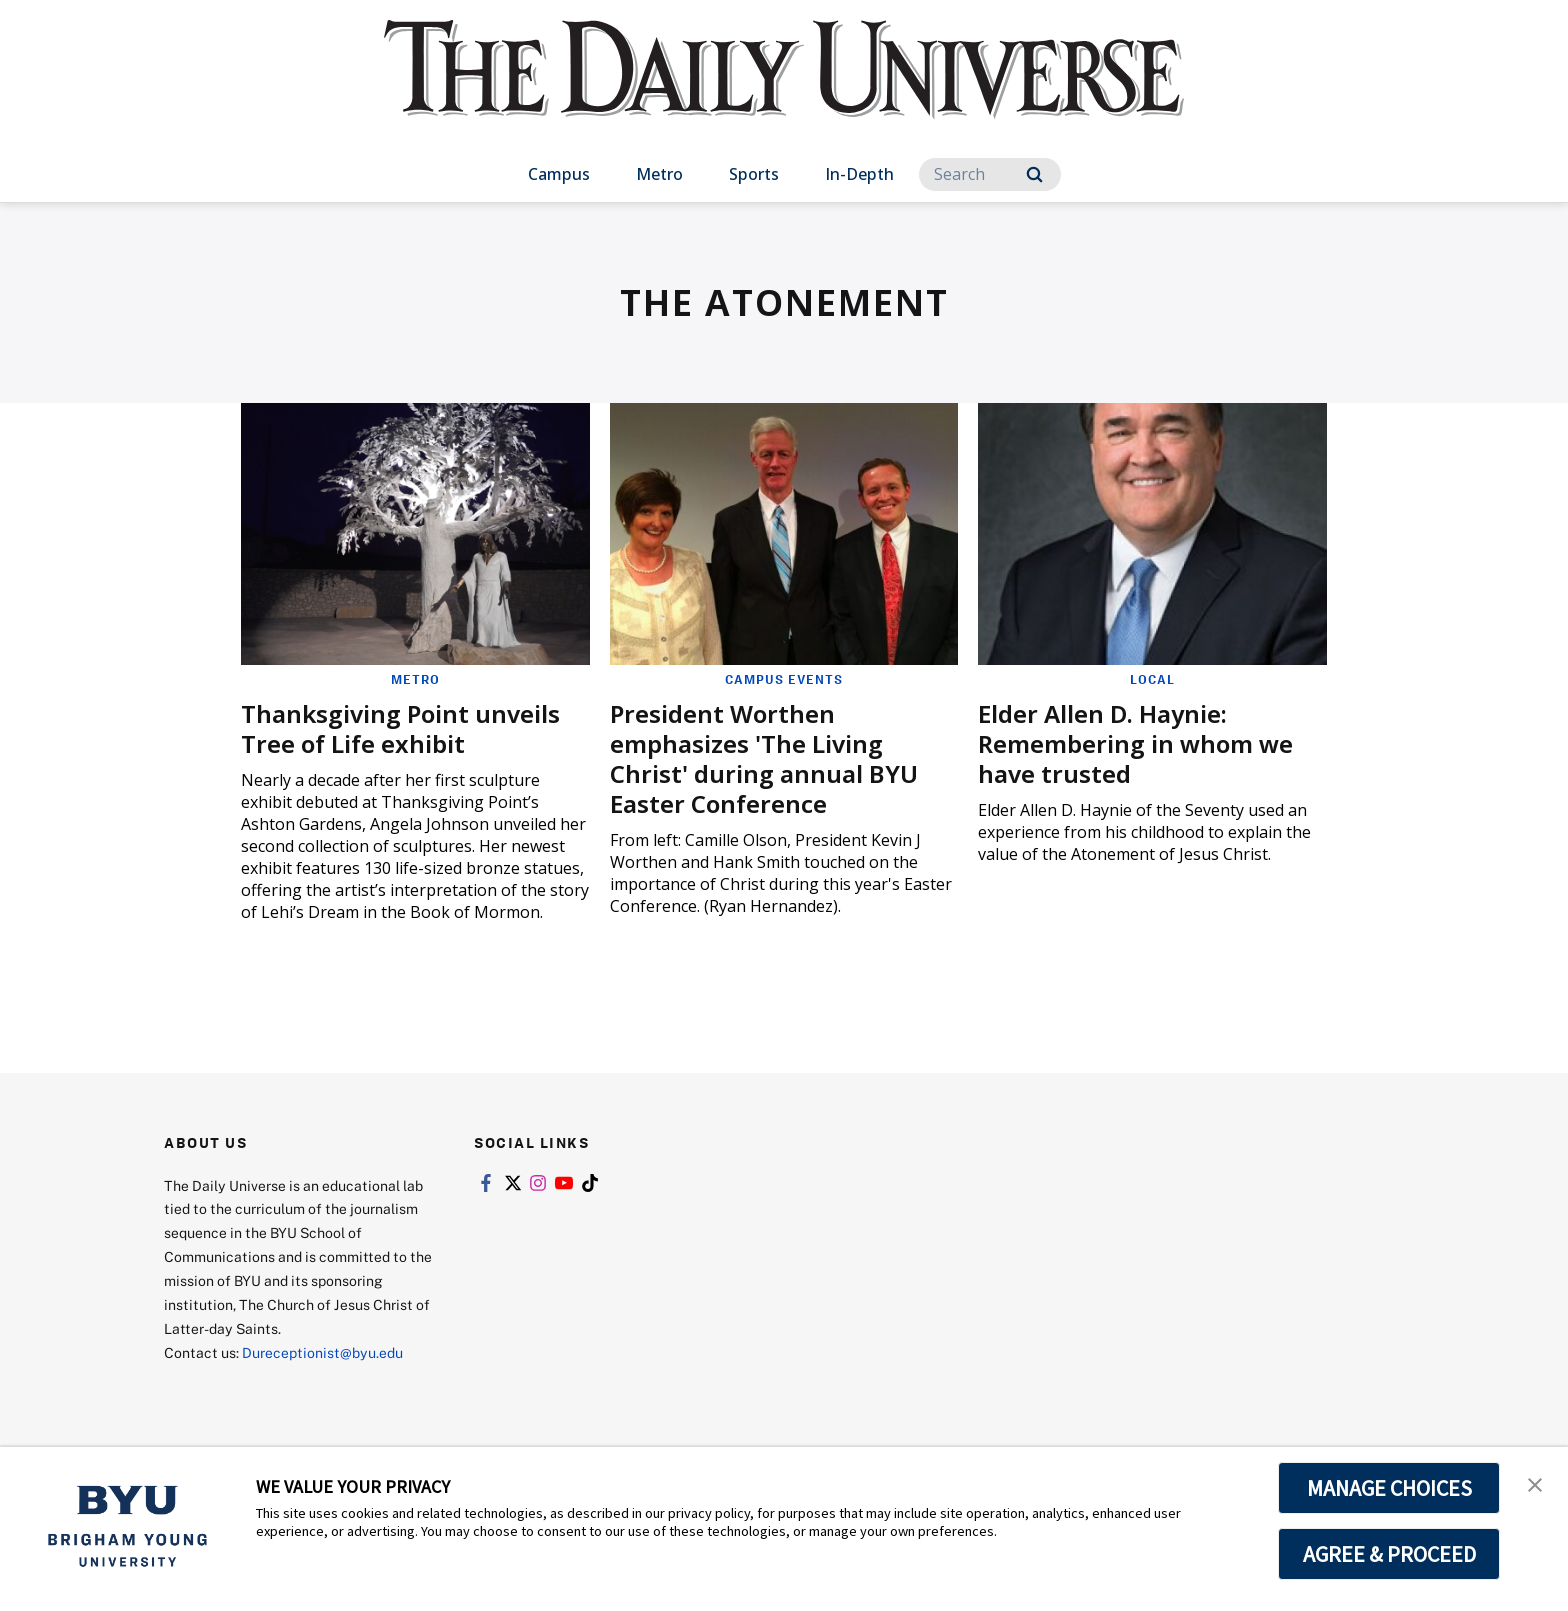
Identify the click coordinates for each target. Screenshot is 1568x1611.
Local (1152, 679)
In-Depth (859, 174)
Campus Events (784, 679)
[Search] (990, 174)
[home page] (784, 89)
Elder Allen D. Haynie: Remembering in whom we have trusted (1135, 743)
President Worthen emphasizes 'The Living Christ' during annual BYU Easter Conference (764, 758)
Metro (659, 174)
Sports (754, 174)
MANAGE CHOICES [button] (1389, 1488)
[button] (1535, 1483)
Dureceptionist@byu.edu (322, 1352)
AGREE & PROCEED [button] (1389, 1554)
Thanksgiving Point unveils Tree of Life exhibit (400, 728)
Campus (559, 174)
